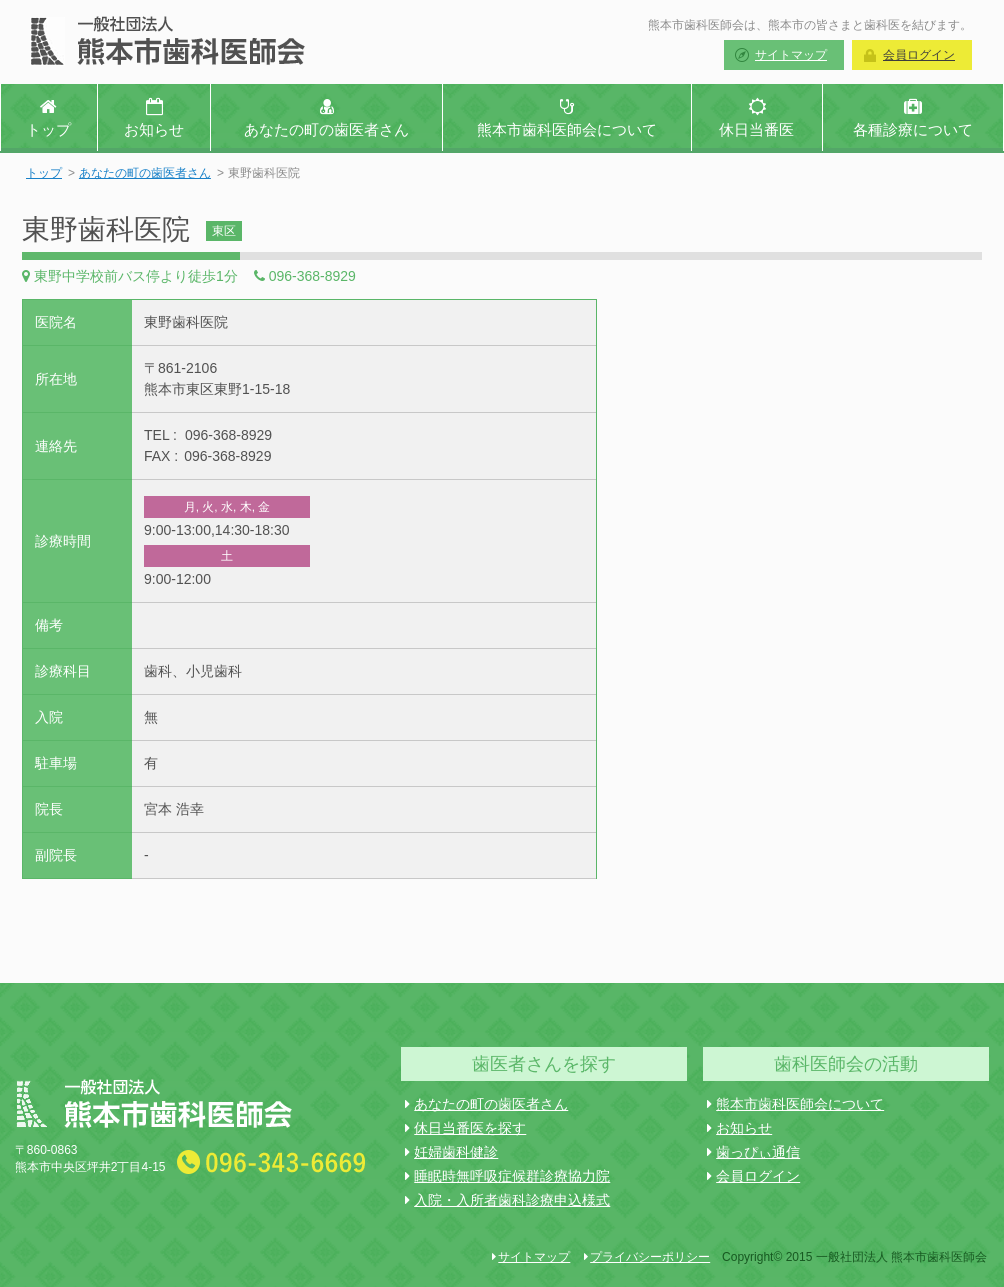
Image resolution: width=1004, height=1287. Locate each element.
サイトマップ (791, 55)
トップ (44, 173)
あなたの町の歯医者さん (145, 173)
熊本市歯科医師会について (795, 1104)
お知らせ (739, 1128)
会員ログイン (919, 55)
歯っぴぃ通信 (753, 1152)
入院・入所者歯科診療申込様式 (507, 1200)
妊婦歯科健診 (451, 1152)
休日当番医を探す (465, 1128)
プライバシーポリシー (647, 1257)
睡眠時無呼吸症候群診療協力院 (507, 1176)
